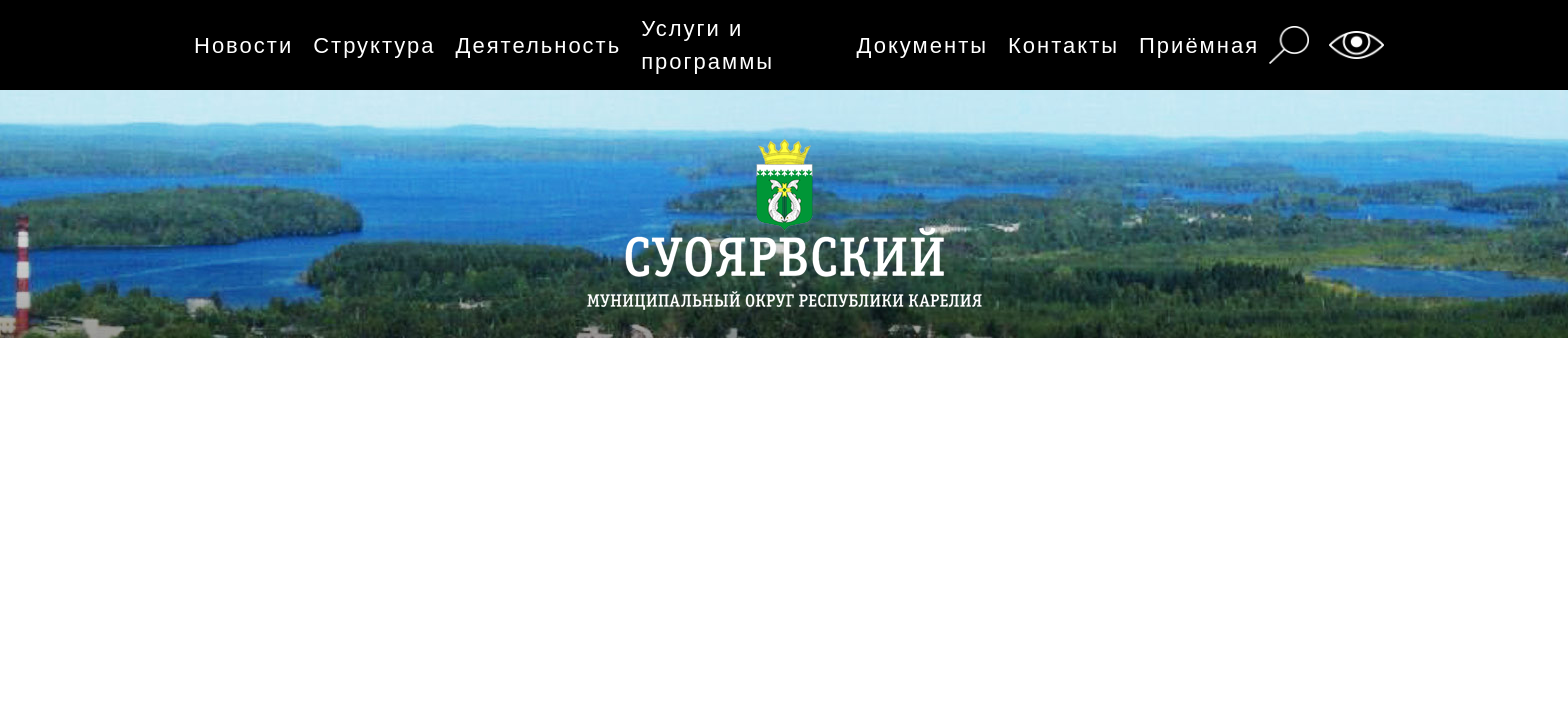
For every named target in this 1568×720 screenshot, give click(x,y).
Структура (374, 45)
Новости (243, 45)
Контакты (1063, 45)
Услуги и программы (707, 45)
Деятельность (539, 45)
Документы (922, 45)
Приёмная (1199, 45)
